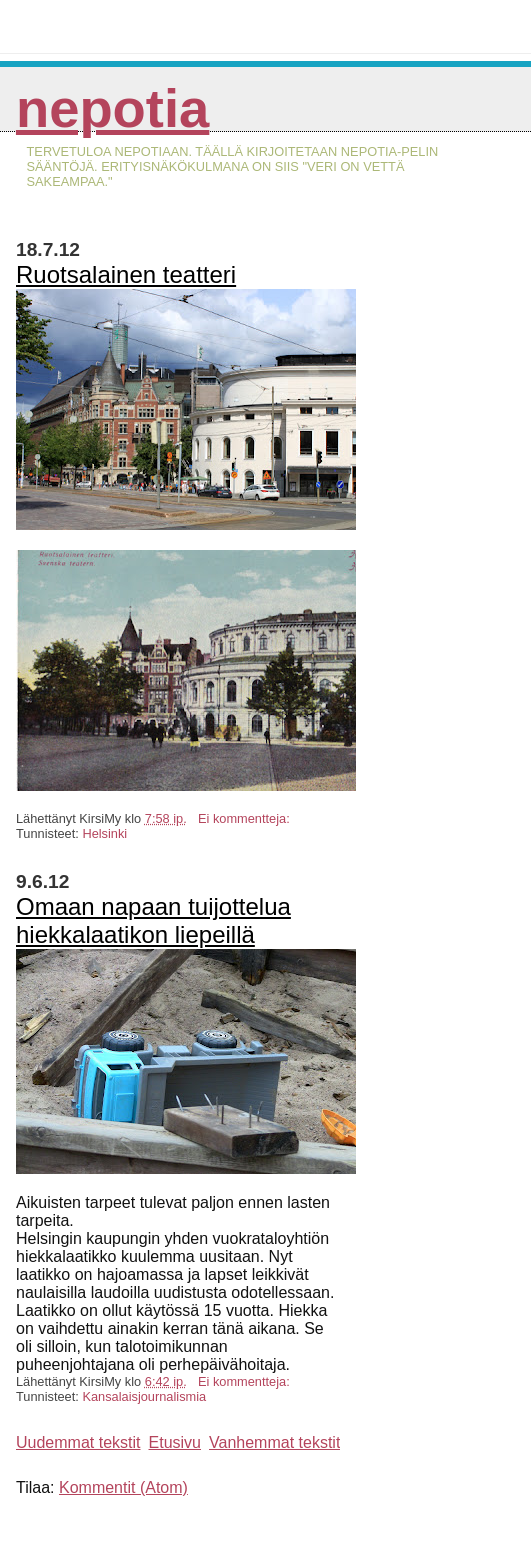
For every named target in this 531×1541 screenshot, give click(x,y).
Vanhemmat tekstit (274, 1442)
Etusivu (175, 1442)
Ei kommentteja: (245, 818)
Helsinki (104, 833)
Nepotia (112, 108)
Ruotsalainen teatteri (126, 274)
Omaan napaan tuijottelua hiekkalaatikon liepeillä (153, 920)
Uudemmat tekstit (78, 1442)
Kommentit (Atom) (123, 1487)
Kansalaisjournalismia (144, 1396)
